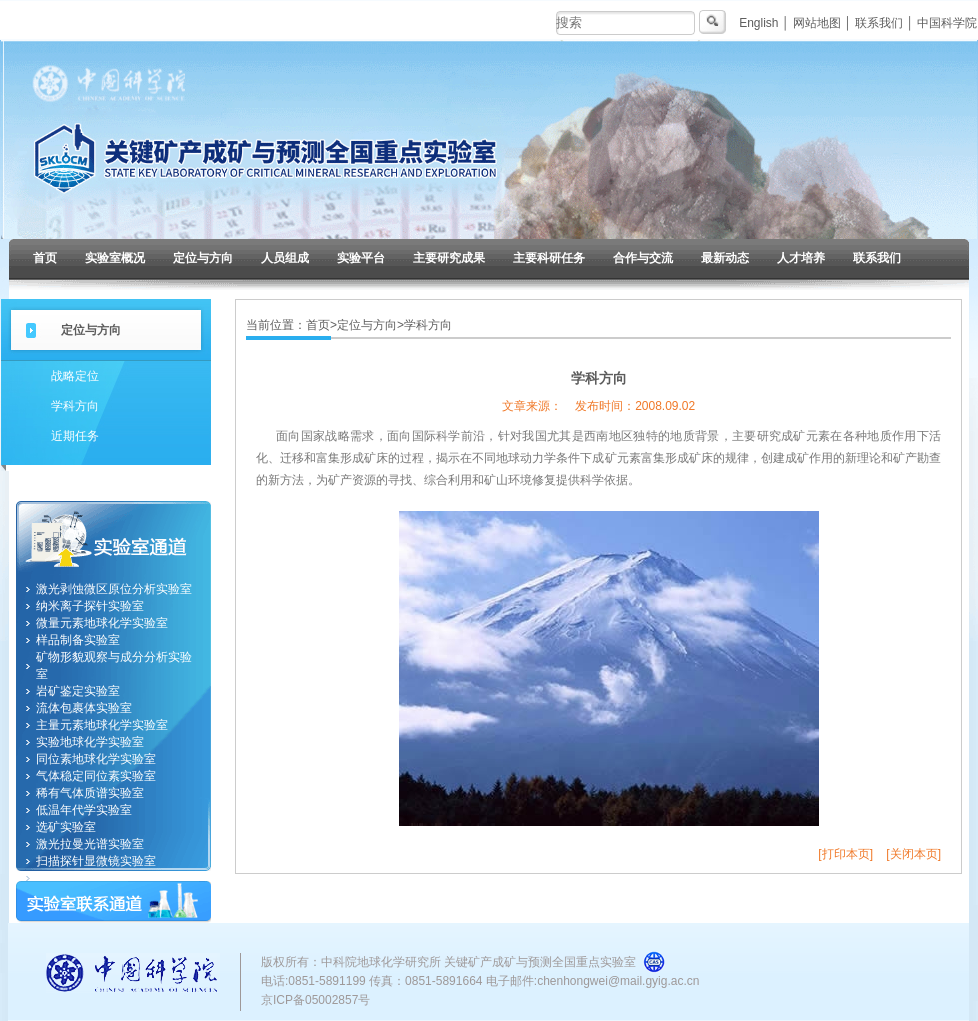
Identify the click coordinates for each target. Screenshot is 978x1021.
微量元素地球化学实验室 (102, 623)
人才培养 (801, 258)
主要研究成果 (449, 258)
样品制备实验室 (78, 640)
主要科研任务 (549, 258)
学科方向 (75, 406)
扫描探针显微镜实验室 (96, 861)
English (758, 23)
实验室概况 (115, 258)
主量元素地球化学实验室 (102, 725)
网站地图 (817, 23)
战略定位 (75, 376)
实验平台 (361, 258)
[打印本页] (845, 854)
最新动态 (725, 258)
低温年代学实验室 (84, 810)
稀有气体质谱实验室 (90, 793)
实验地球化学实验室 (90, 742)
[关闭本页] (913, 854)
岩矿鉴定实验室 (78, 691)
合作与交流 (643, 258)
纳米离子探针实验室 (90, 606)
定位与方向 (203, 258)
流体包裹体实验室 (84, 708)
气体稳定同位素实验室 (96, 776)
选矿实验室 (66, 827)
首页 (45, 258)
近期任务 (75, 436)
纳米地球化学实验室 (90, 878)
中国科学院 (947, 23)
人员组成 (285, 258)
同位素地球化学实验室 (96, 759)
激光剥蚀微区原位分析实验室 (114, 589)
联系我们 (879, 23)
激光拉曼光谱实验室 (90, 844)
